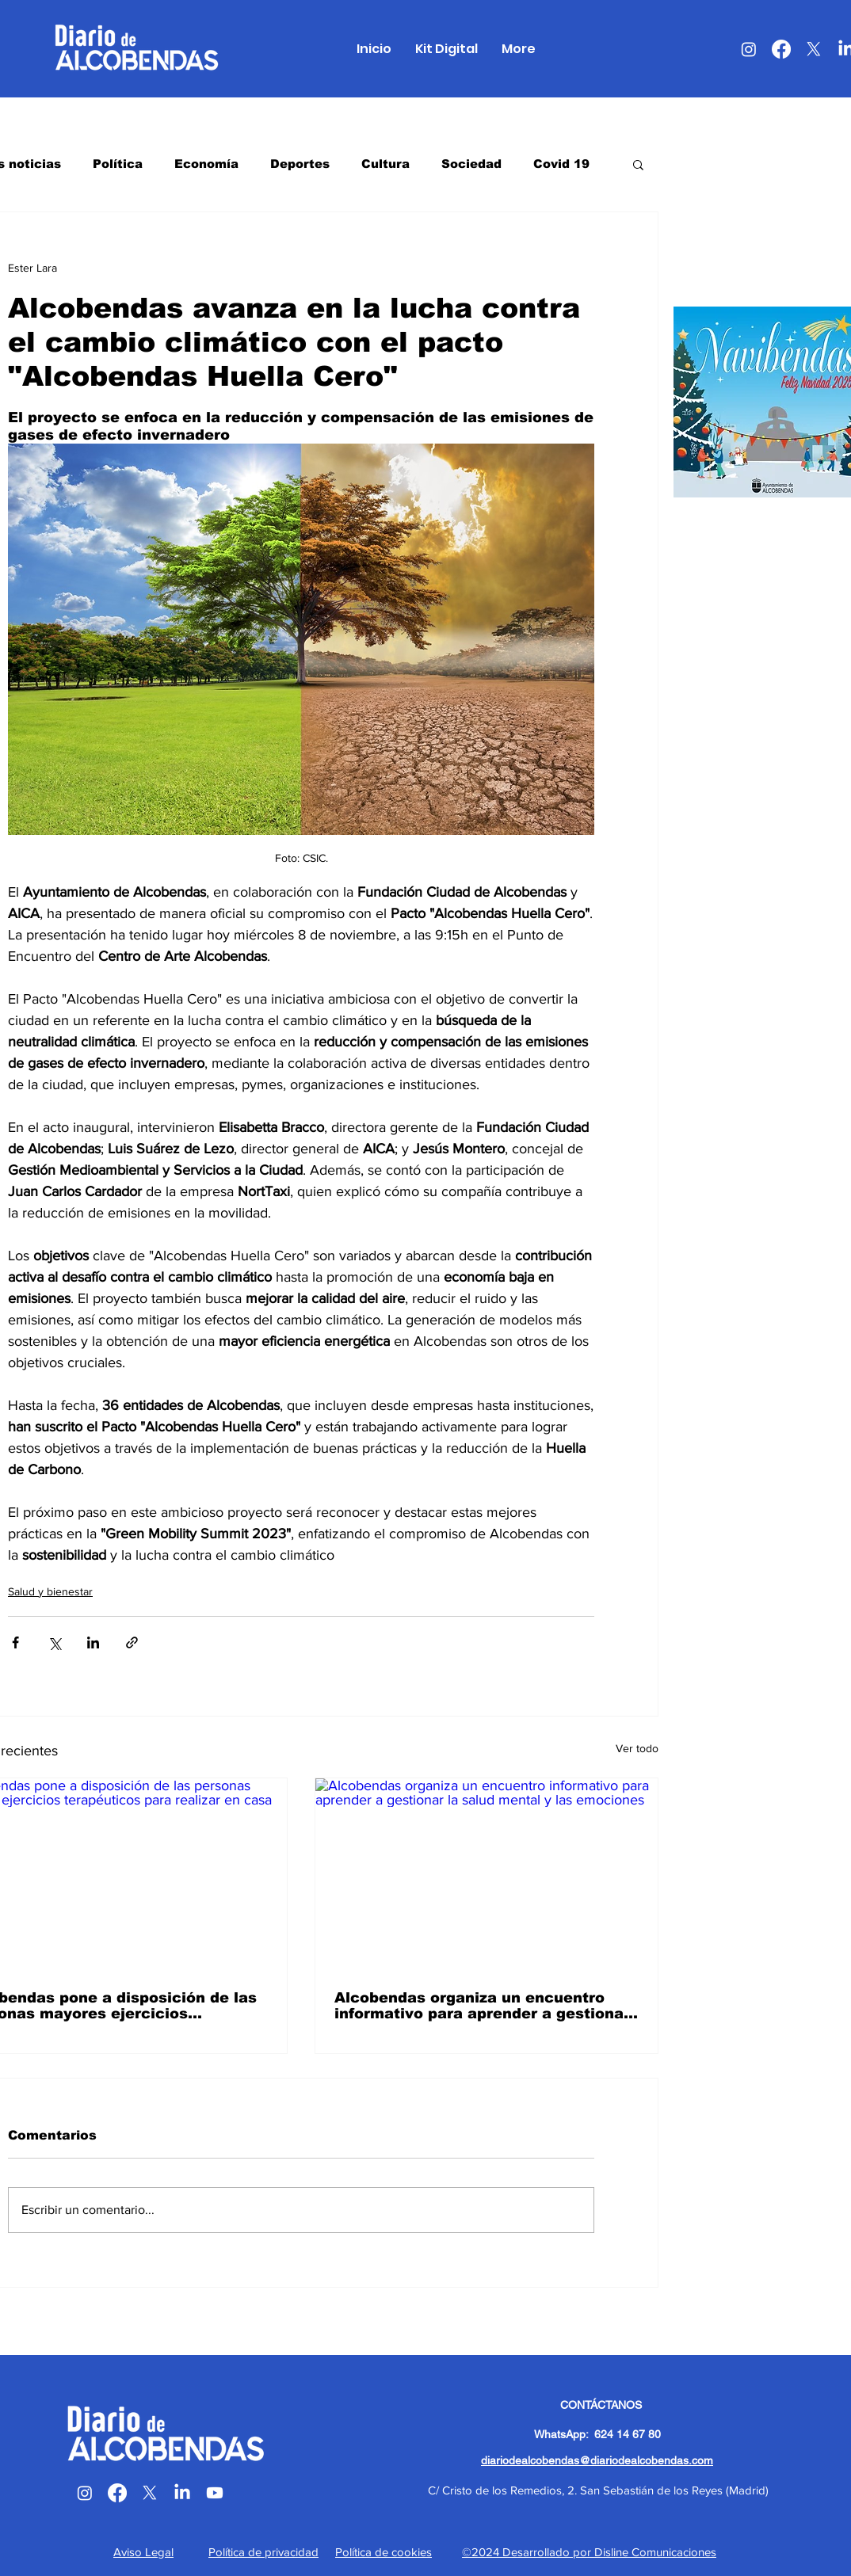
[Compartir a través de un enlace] (131, 1642)
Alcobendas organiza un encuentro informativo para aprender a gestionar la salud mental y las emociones (482, 2006)
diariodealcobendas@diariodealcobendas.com (597, 2460)
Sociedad (471, 163)
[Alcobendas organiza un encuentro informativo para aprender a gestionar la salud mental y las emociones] (486, 1874)
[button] (638, 164)
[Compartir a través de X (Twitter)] (54, 1642)
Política (118, 163)
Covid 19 (561, 163)
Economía (206, 163)
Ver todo (637, 1748)
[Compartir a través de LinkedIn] (93, 1642)
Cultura (385, 163)
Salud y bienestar (50, 1591)
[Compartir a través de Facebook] (15, 1642)
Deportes (300, 163)
